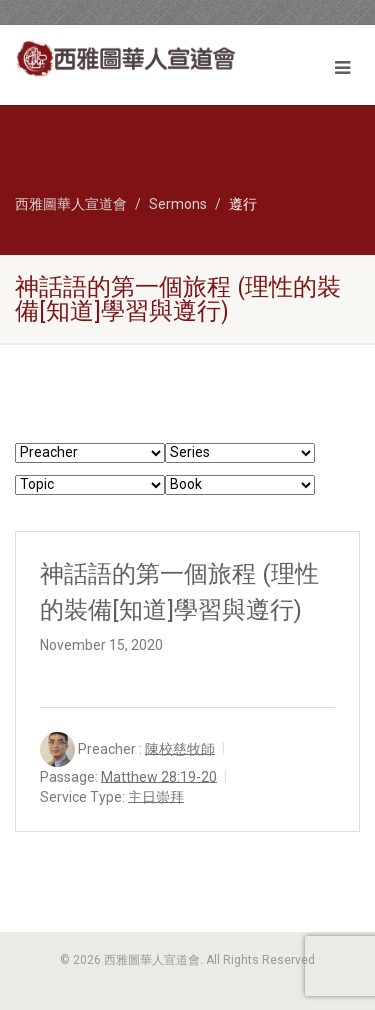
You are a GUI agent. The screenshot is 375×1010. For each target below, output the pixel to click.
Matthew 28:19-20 (159, 776)
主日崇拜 (156, 796)
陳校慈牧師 (180, 748)
